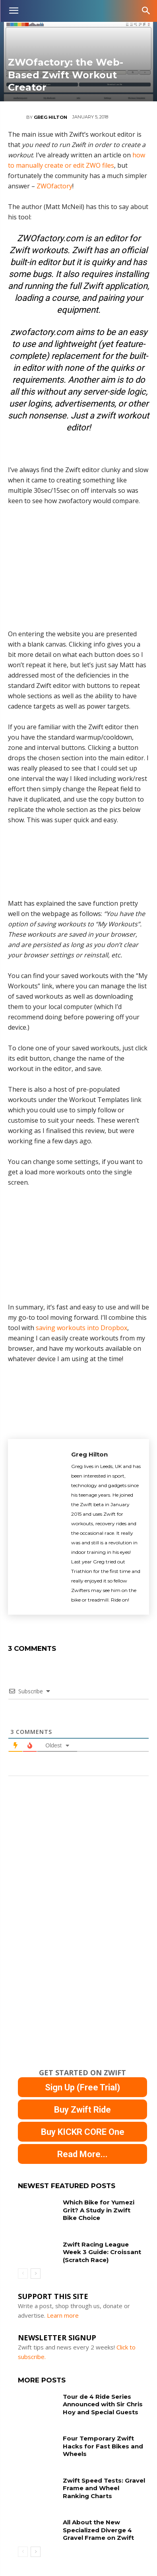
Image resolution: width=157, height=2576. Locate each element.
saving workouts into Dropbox (81, 1327)
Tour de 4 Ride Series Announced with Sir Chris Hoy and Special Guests (103, 2404)
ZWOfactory (54, 186)
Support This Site (53, 2296)
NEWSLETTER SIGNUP (57, 2337)
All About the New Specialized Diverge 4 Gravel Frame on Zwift (98, 2529)
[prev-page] (23, 2273)
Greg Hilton (50, 117)
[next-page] (36, 2273)
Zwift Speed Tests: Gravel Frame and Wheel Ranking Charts (104, 2488)
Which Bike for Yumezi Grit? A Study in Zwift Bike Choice (98, 2210)
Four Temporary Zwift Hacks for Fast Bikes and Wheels (103, 2446)
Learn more (63, 2315)
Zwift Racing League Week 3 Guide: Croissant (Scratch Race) (102, 2252)
